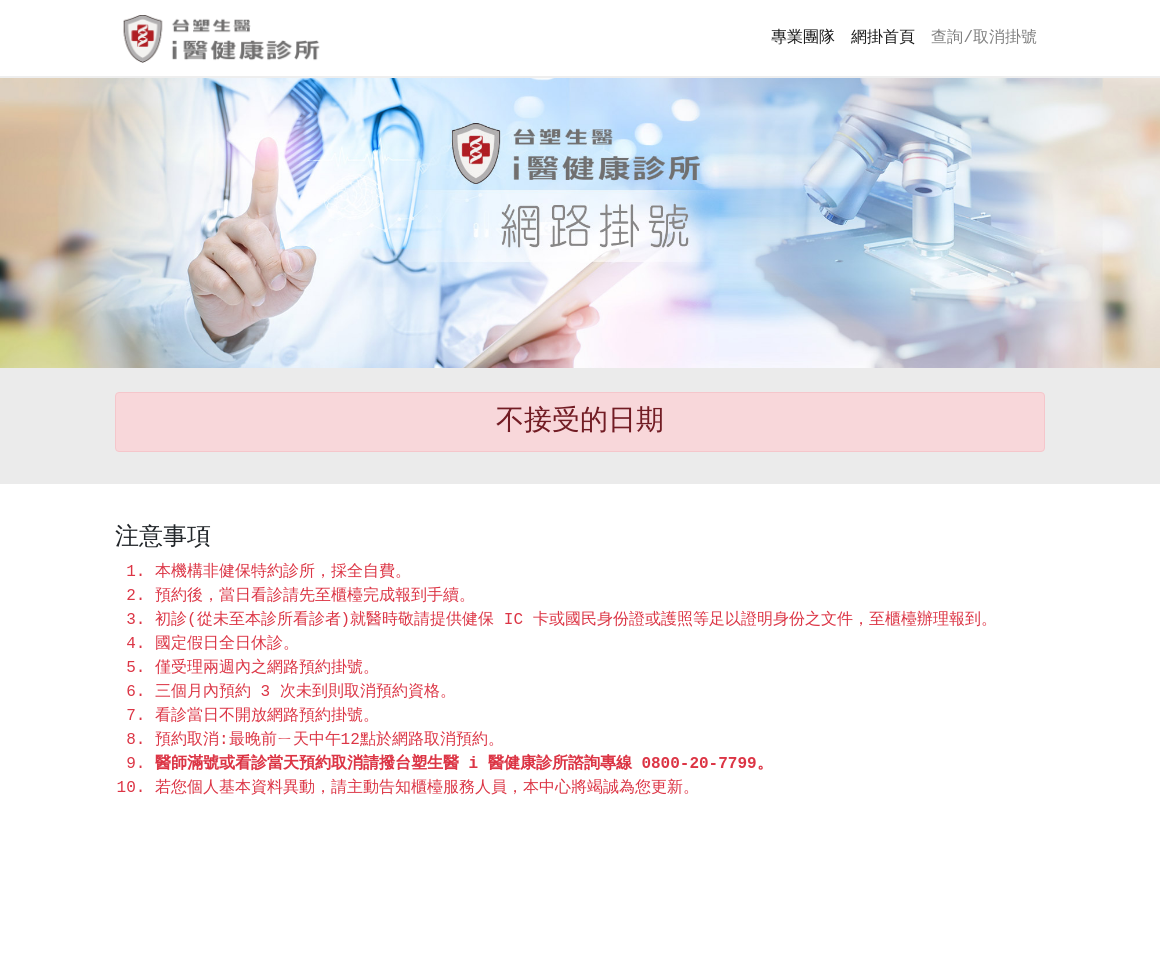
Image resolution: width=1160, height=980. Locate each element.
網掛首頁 (883, 38)
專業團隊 (803, 38)
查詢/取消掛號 (984, 38)
